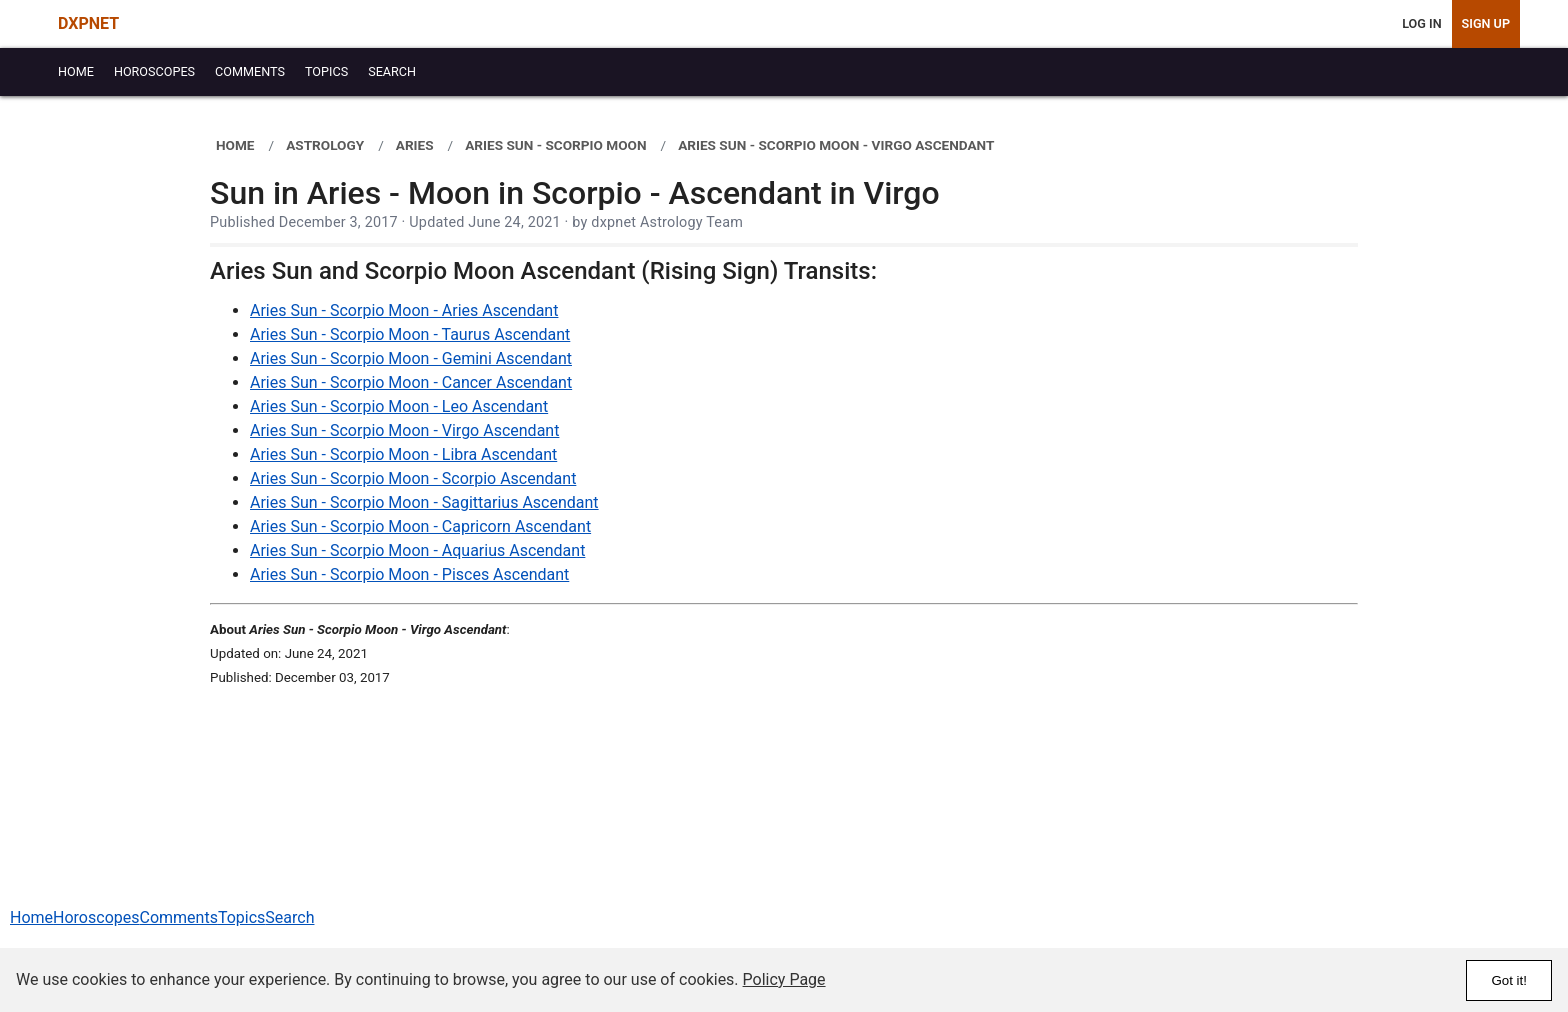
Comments (178, 917)
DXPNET (88, 23)
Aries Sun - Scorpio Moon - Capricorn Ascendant (420, 526)
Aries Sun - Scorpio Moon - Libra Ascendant (403, 454)
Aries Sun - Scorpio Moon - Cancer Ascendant (411, 382)
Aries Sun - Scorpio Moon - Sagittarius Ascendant (424, 502)
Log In (1421, 23)
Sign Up (1486, 23)
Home (31, 917)
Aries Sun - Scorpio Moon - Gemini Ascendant (411, 358)
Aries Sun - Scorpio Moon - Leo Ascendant (399, 406)
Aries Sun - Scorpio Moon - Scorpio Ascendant (413, 478)
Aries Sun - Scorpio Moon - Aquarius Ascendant (417, 550)
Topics (241, 917)
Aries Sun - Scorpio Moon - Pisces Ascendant (409, 574)
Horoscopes (96, 917)
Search (289, 917)
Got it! (1509, 980)
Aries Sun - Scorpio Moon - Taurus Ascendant (410, 334)
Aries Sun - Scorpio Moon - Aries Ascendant (404, 310)
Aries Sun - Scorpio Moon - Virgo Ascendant (404, 430)
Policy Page (784, 979)
